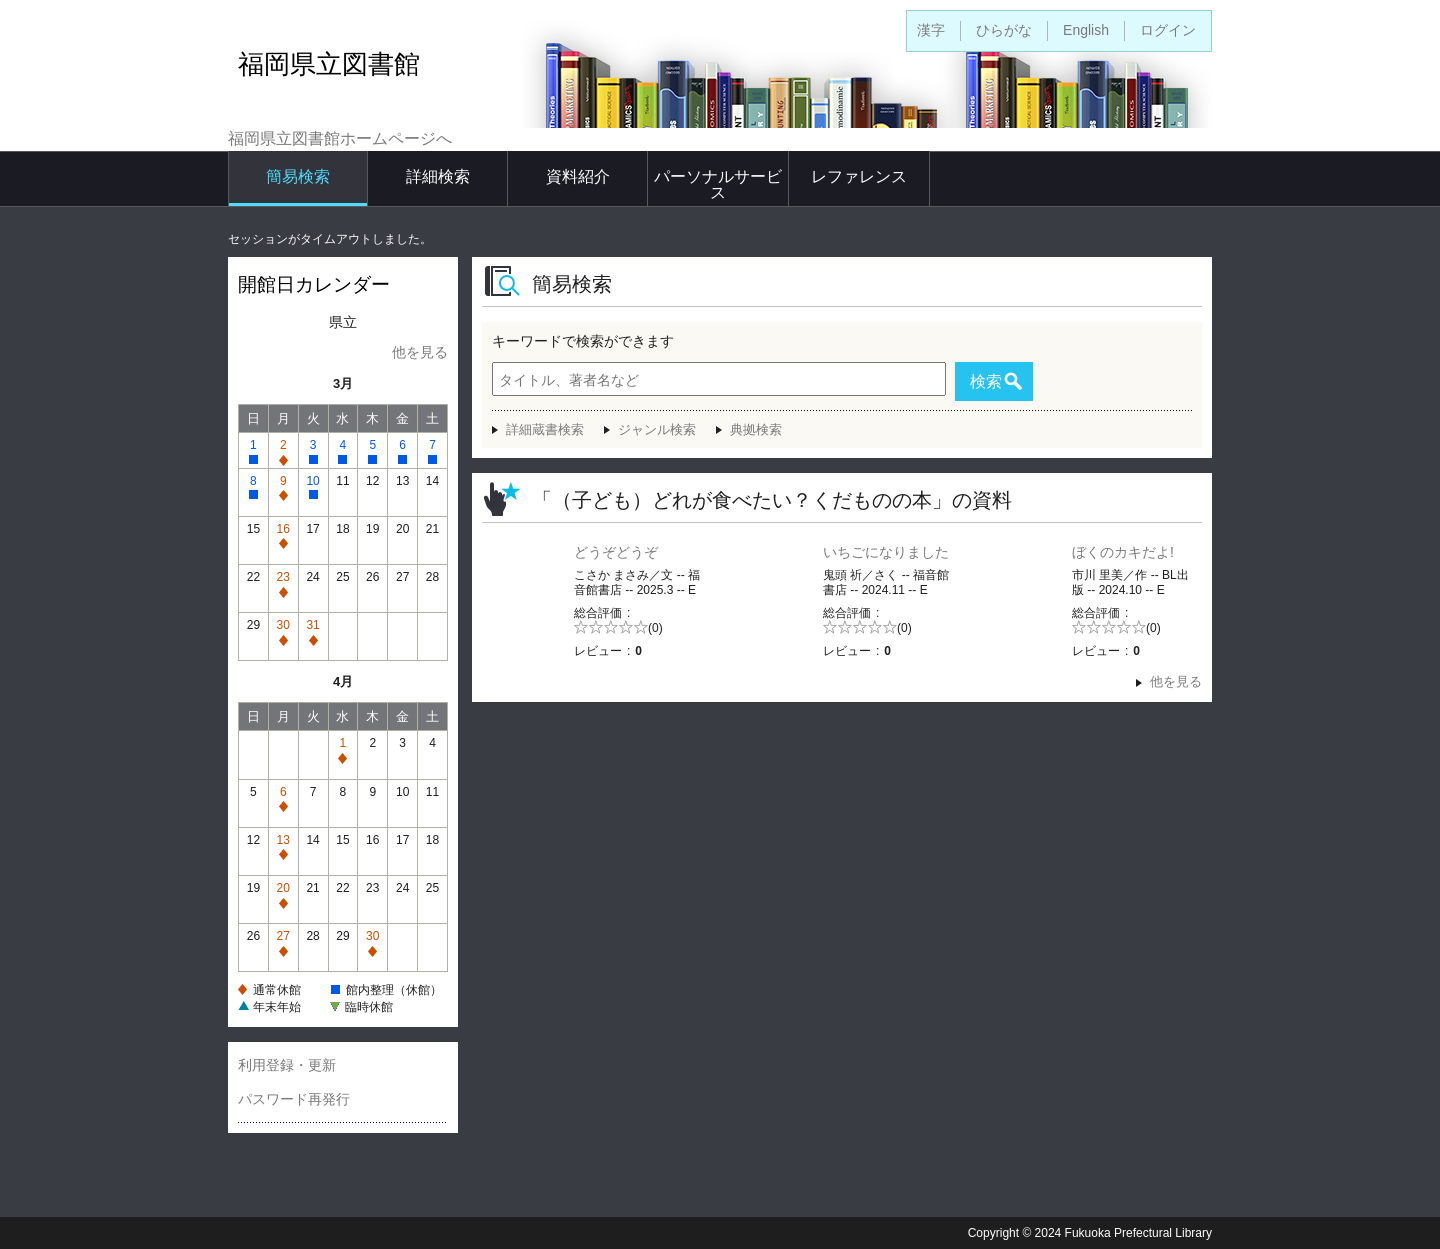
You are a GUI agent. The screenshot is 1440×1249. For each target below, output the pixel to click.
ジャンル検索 (657, 429)
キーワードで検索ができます (583, 341)
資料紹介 (578, 176)
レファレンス (859, 176)
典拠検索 (756, 429)
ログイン (1168, 30)
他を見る (420, 352)
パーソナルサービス (718, 184)
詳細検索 (438, 176)
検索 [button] (986, 381)
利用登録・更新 (287, 1065)
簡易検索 (298, 176)
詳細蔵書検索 (545, 429)
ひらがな (1004, 30)
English (1086, 30)
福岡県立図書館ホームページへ (340, 138)
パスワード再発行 (294, 1099)
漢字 (931, 30)
